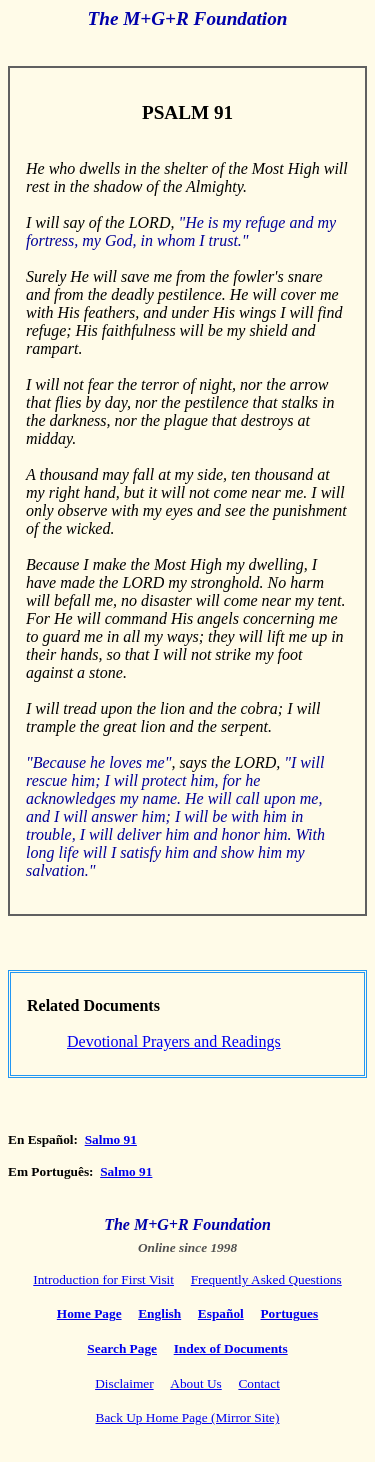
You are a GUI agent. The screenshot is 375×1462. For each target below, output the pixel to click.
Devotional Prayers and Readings (174, 1041)
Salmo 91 (111, 1139)
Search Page (122, 1348)
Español (221, 1313)
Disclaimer (124, 1383)
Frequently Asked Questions (266, 1279)
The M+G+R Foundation (187, 1224)
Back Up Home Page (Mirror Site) (188, 1417)
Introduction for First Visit (103, 1279)
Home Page (89, 1313)
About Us (195, 1383)
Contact (258, 1383)
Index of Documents (231, 1348)
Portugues (289, 1313)
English (159, 1313)
